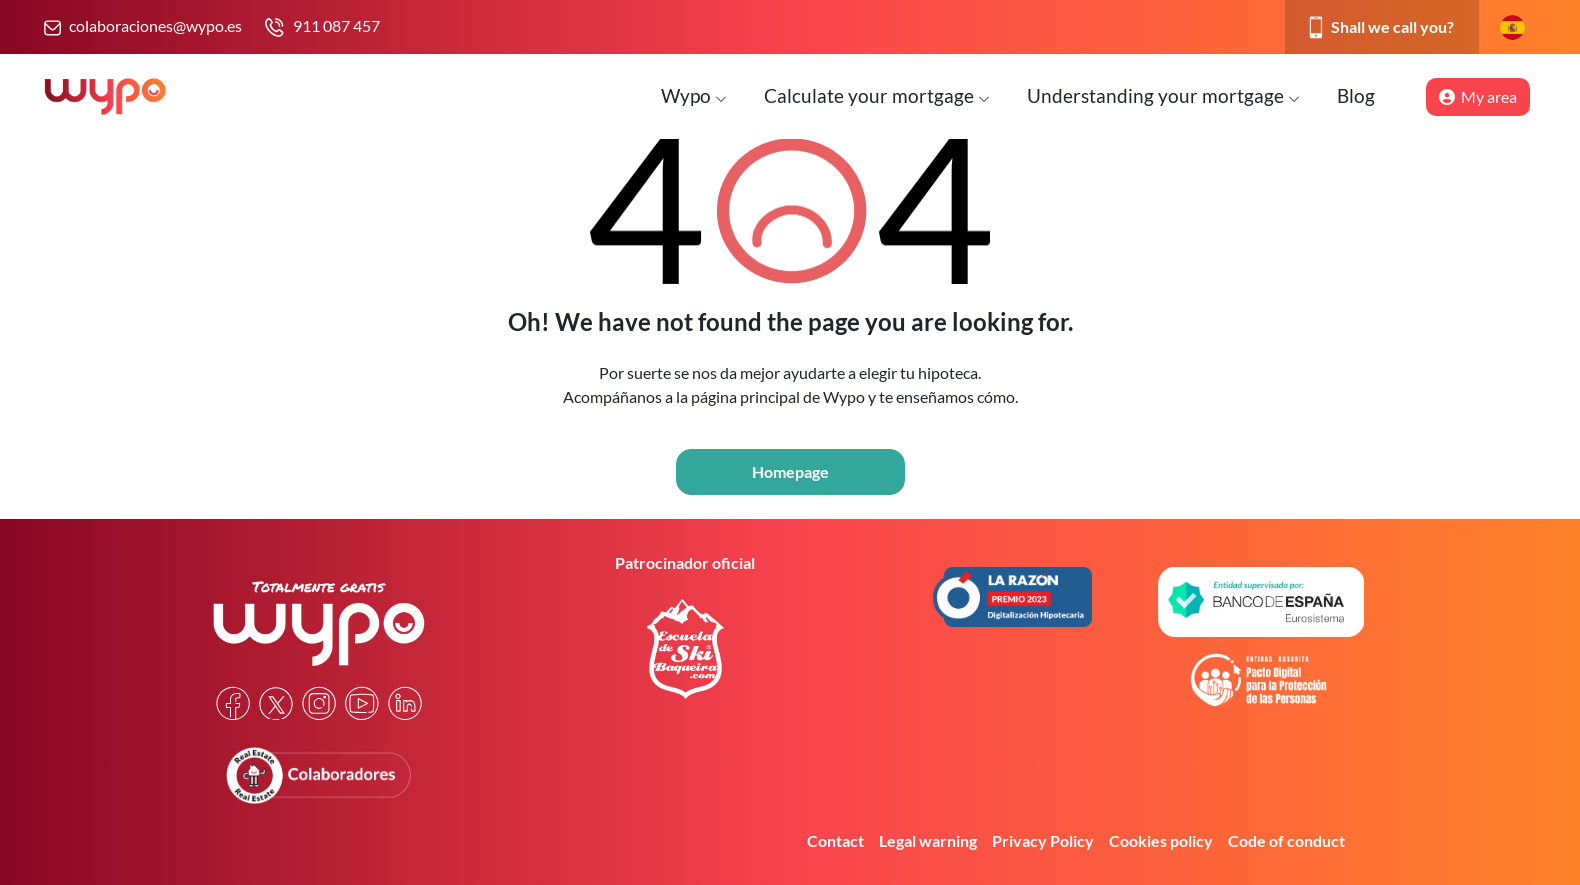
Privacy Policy (1043, 840)
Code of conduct (1286, 840)
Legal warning (928, 840)
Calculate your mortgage (877, 95)
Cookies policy (1161, 840)
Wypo (694, 95)
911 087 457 (336, 25)
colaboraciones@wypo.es (155, 25)
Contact (835, 840)
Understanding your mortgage (1163, 95)
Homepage (790, 471)
